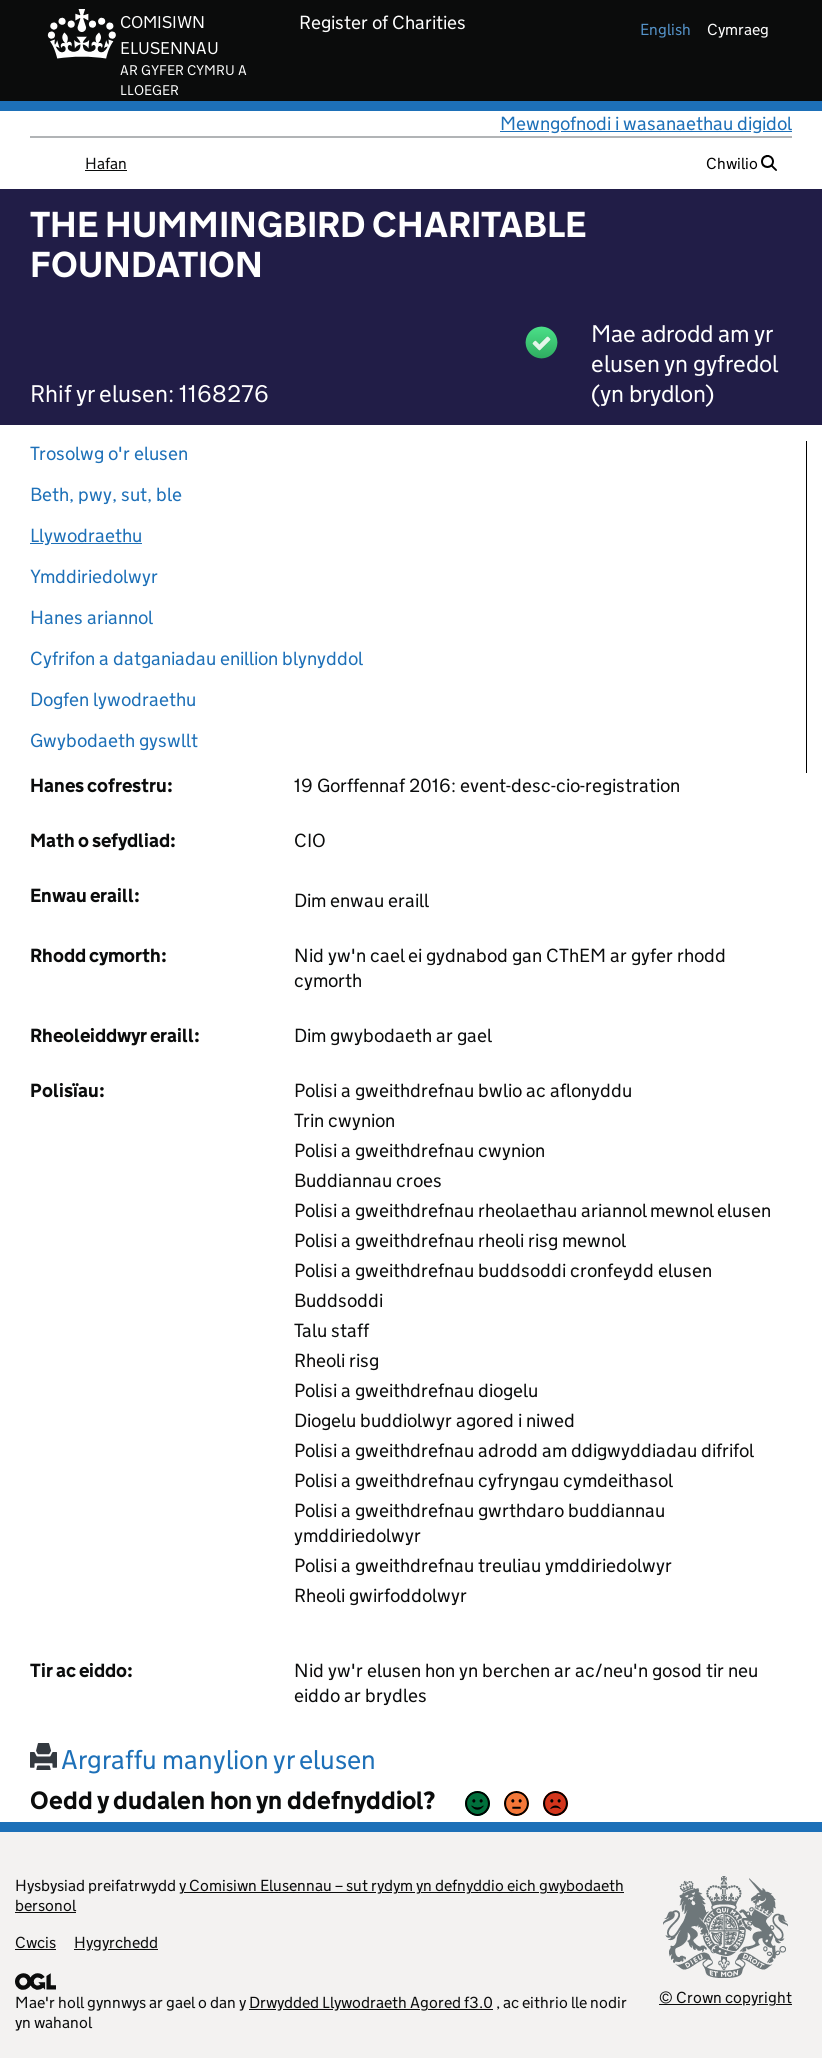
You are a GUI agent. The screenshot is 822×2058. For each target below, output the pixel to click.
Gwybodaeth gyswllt (114, 740)
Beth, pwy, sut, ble (106, 494)
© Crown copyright (725, 1997)
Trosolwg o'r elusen (109, 453)
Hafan (106, 163)
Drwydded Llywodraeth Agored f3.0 (371, 2002)
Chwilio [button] (741, 163)
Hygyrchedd (116, 1942)
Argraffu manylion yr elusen (203, 1759)
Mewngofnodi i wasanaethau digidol (646, 123)
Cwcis (35, 1942)
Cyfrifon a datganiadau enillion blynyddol (196, 658)
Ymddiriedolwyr (94, 576)
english (665, 29)
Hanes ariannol (91, 617)
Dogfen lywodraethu (113, 699)
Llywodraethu (86, 535)
